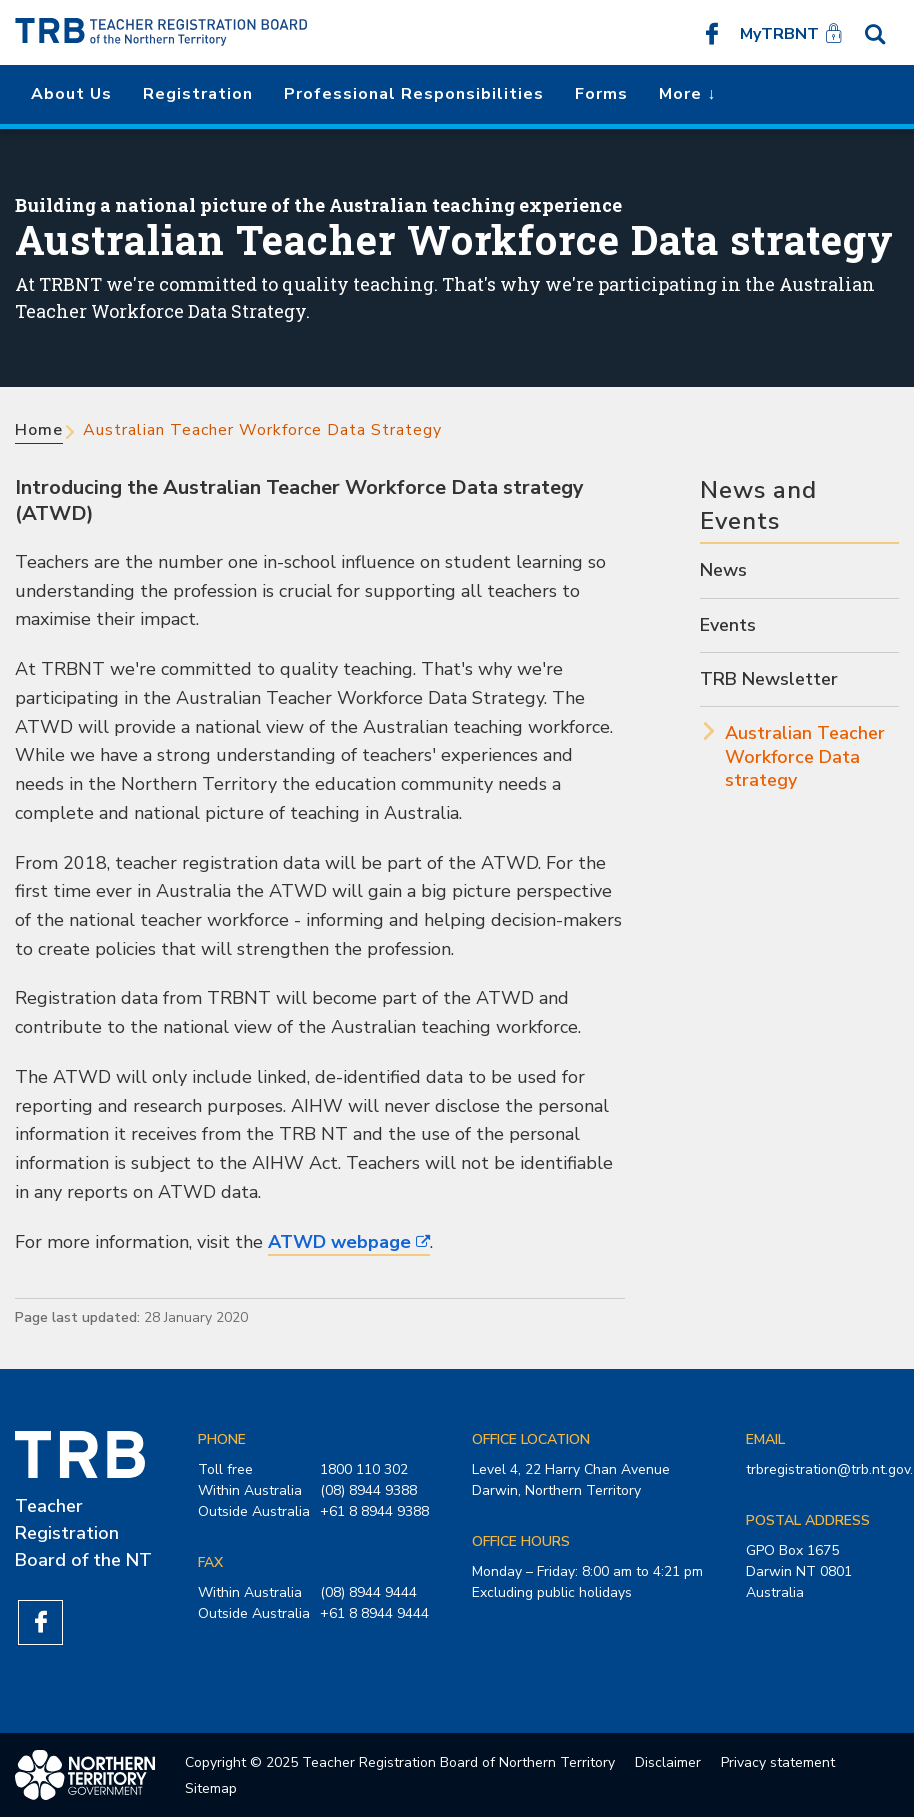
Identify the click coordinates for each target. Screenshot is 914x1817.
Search (875, 33)
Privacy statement (778, 1762)
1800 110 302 (364, 1469)
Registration (198, 94)
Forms (601, 94)
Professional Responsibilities (414, 94)
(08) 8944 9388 (368, 1490)
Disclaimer (668, 1762)
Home (39, 430)
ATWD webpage (339, 1242)
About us (71, 94)
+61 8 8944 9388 (374, 1511)
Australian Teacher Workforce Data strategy (805, 756)
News (723, 570)
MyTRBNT (779, 34)
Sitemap (211, 1788)
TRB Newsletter (769, 679)
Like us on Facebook (712, 33)
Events (728, 625)
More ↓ (687, 94)
